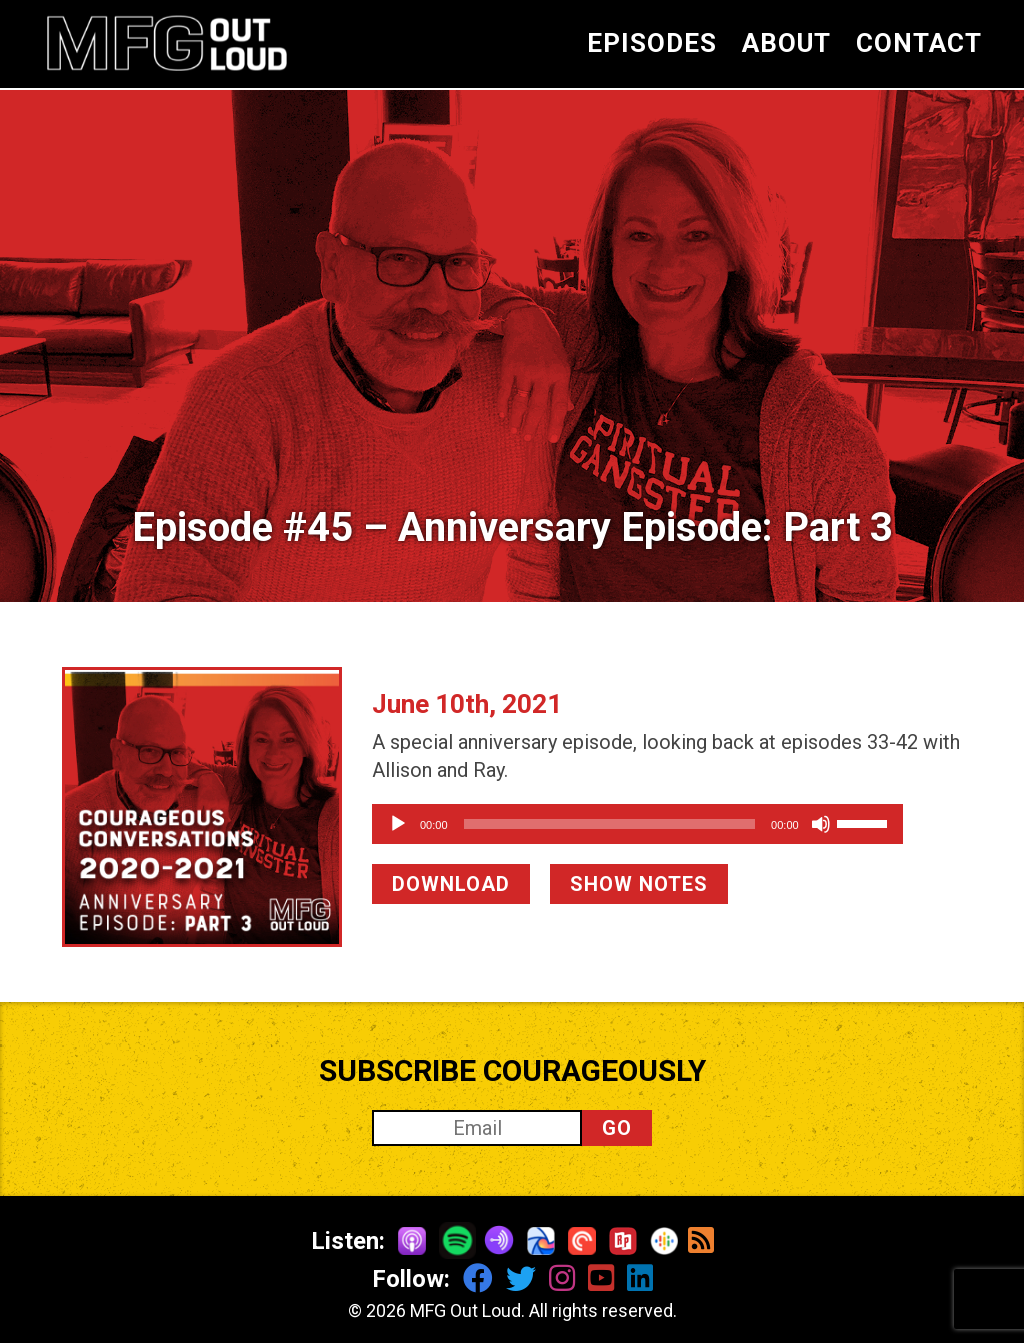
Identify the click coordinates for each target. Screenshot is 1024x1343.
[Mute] (880, 824)
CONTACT (919, 43)
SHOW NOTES (639, 884)
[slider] (639, 824)
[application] (667, 824)
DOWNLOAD (451, 884)
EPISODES (652, 43)
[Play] (398, 824)
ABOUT (786, 43)
